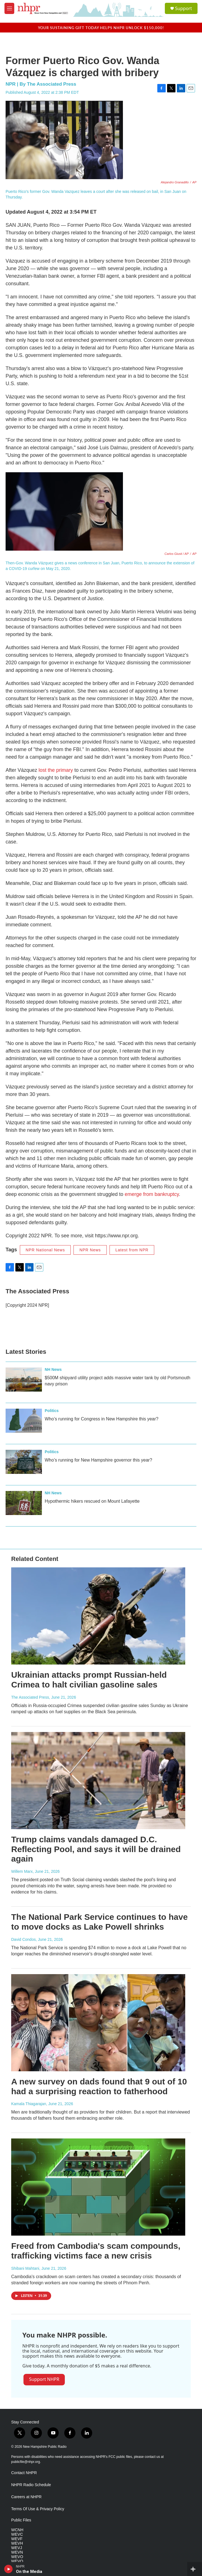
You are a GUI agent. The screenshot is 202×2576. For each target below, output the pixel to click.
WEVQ (17, 2561)
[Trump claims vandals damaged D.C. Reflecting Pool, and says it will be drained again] (98, 1780)
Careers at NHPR (26, 2497)
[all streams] (194, 2569)
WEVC (17, 2534)
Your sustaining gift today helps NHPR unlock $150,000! (101, 27)
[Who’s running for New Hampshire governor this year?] (24, 1462)
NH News (53, 1369)
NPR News (90, 1250)
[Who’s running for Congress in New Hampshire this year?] (24, 1421)
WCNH (17, 2530)
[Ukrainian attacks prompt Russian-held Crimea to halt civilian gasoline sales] (98, 1616)
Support (183, 8)
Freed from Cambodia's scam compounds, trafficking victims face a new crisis (95, 2250)
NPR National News (45, 1250)
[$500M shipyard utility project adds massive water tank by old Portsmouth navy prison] (24, 1380)
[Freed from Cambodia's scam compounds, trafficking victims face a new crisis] (98, 2187)
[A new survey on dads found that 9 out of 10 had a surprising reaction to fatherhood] (98, 2022)
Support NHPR (44, 2379)
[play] (8, 2569)
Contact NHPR (24, 2473)
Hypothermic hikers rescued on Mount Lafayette (92, 1501)
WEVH (17, 2543)
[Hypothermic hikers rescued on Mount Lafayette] (24, 1503)
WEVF (16, 2539)
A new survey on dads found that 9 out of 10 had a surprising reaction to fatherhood (99, 2086)
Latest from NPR (131, 1250)
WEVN (17, 2552)
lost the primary (56, 770)
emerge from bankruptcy (152, 1194)
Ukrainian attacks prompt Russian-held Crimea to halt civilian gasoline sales (89, 1679)
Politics (52, 1410)
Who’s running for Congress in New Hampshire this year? (101, 1418)
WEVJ (16, 2548)
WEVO (17, 2557)
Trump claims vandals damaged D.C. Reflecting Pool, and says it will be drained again (96, 1849)
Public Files (21, 2520)
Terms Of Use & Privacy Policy (37, 2509)
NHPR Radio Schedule (31, 2485)
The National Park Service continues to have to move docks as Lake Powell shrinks (99, 1921)
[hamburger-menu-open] (9, 8)
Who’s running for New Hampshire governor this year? (98, 1460)
